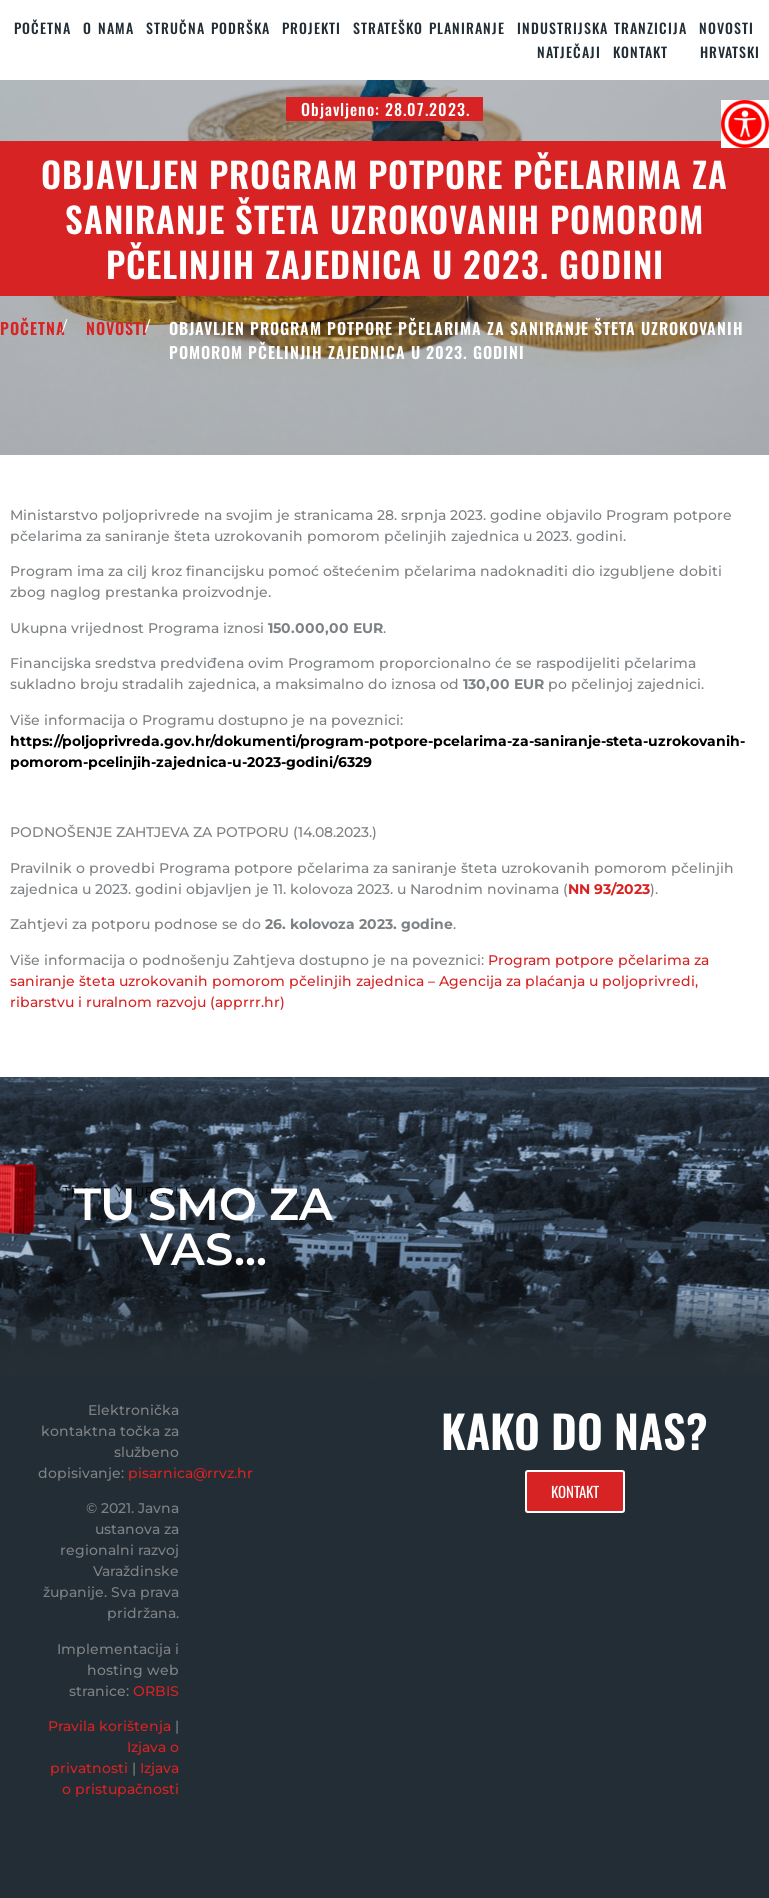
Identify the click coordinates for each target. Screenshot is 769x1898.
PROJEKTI (311, 27)
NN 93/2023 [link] (609, 889)
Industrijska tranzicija (602, 27)
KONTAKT (640, 51)
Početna (42, 27)
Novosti (726, 27)
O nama (108, 27)
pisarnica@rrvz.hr (190, 1473)
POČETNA (33, 328)
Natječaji (569, 51)
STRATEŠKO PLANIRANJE (429, 27)
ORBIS (156, 1691)
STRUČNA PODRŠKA (208, 27)
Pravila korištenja (109, 1726)
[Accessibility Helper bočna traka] (745, 124)
